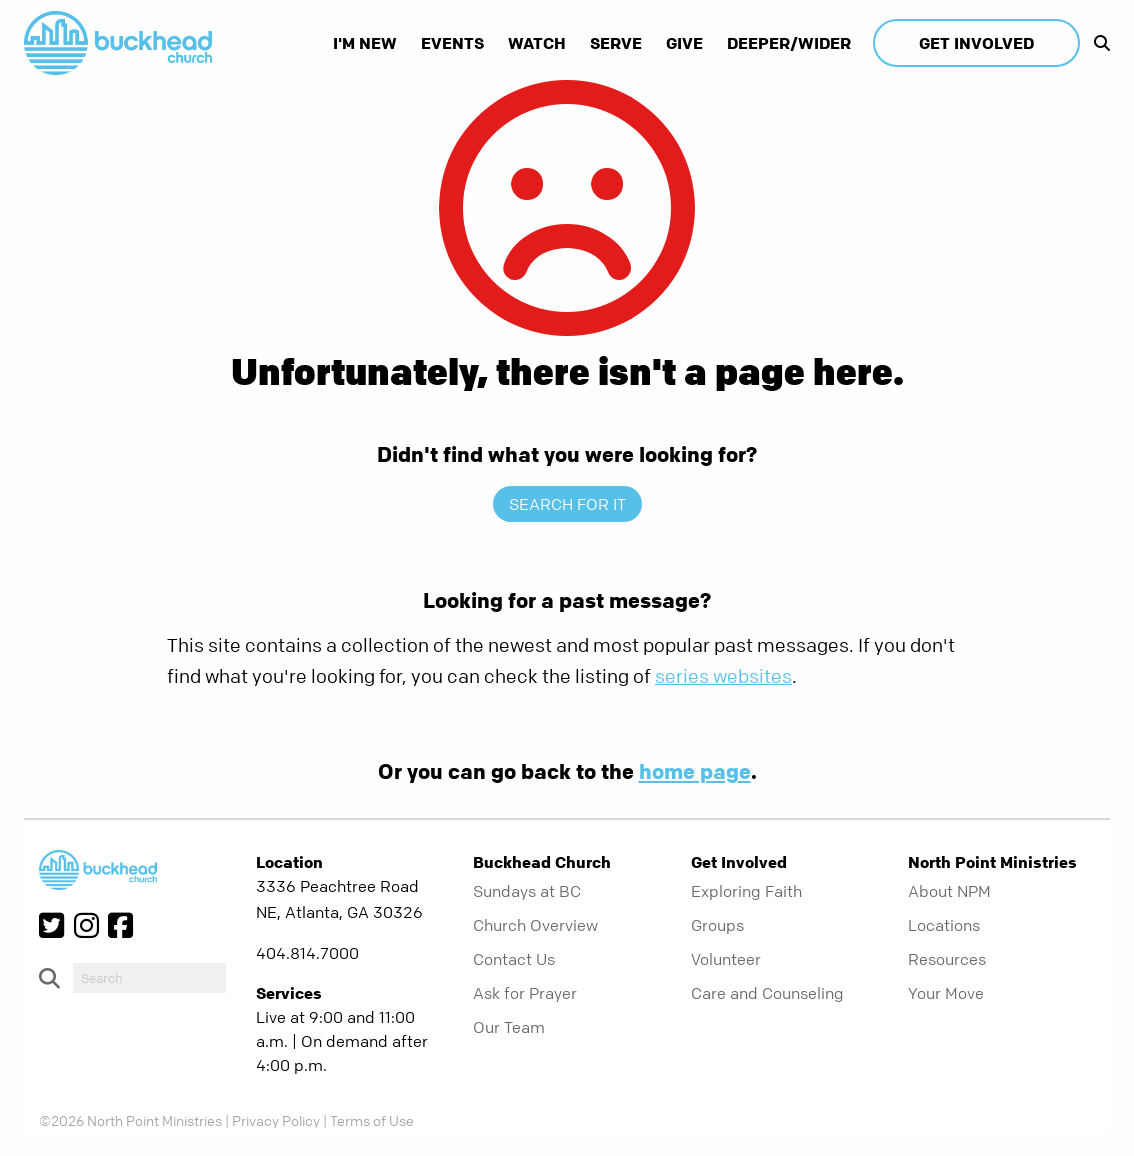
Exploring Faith (746, 891)
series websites (723, 676)
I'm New (365, 43)
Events (452, 43)
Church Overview (535, 925)
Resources (947, 959)
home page (695, 771)
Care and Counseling (767, 993)
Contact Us (514, 959)
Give (684, 43)
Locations (944, 925)
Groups (717, 925)
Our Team (509, 1027)
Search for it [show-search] (567, 504)
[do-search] (149, 978)
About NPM (949, 891)
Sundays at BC (527, 891)
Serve (616, 43)
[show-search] (1097, 43)
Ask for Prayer (525, 993)
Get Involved (976, 43)
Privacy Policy (276, 1120)
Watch (537, 43)
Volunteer (726, 959)
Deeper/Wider (789, 43)
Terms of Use (372, 1120)
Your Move (946, 993)
